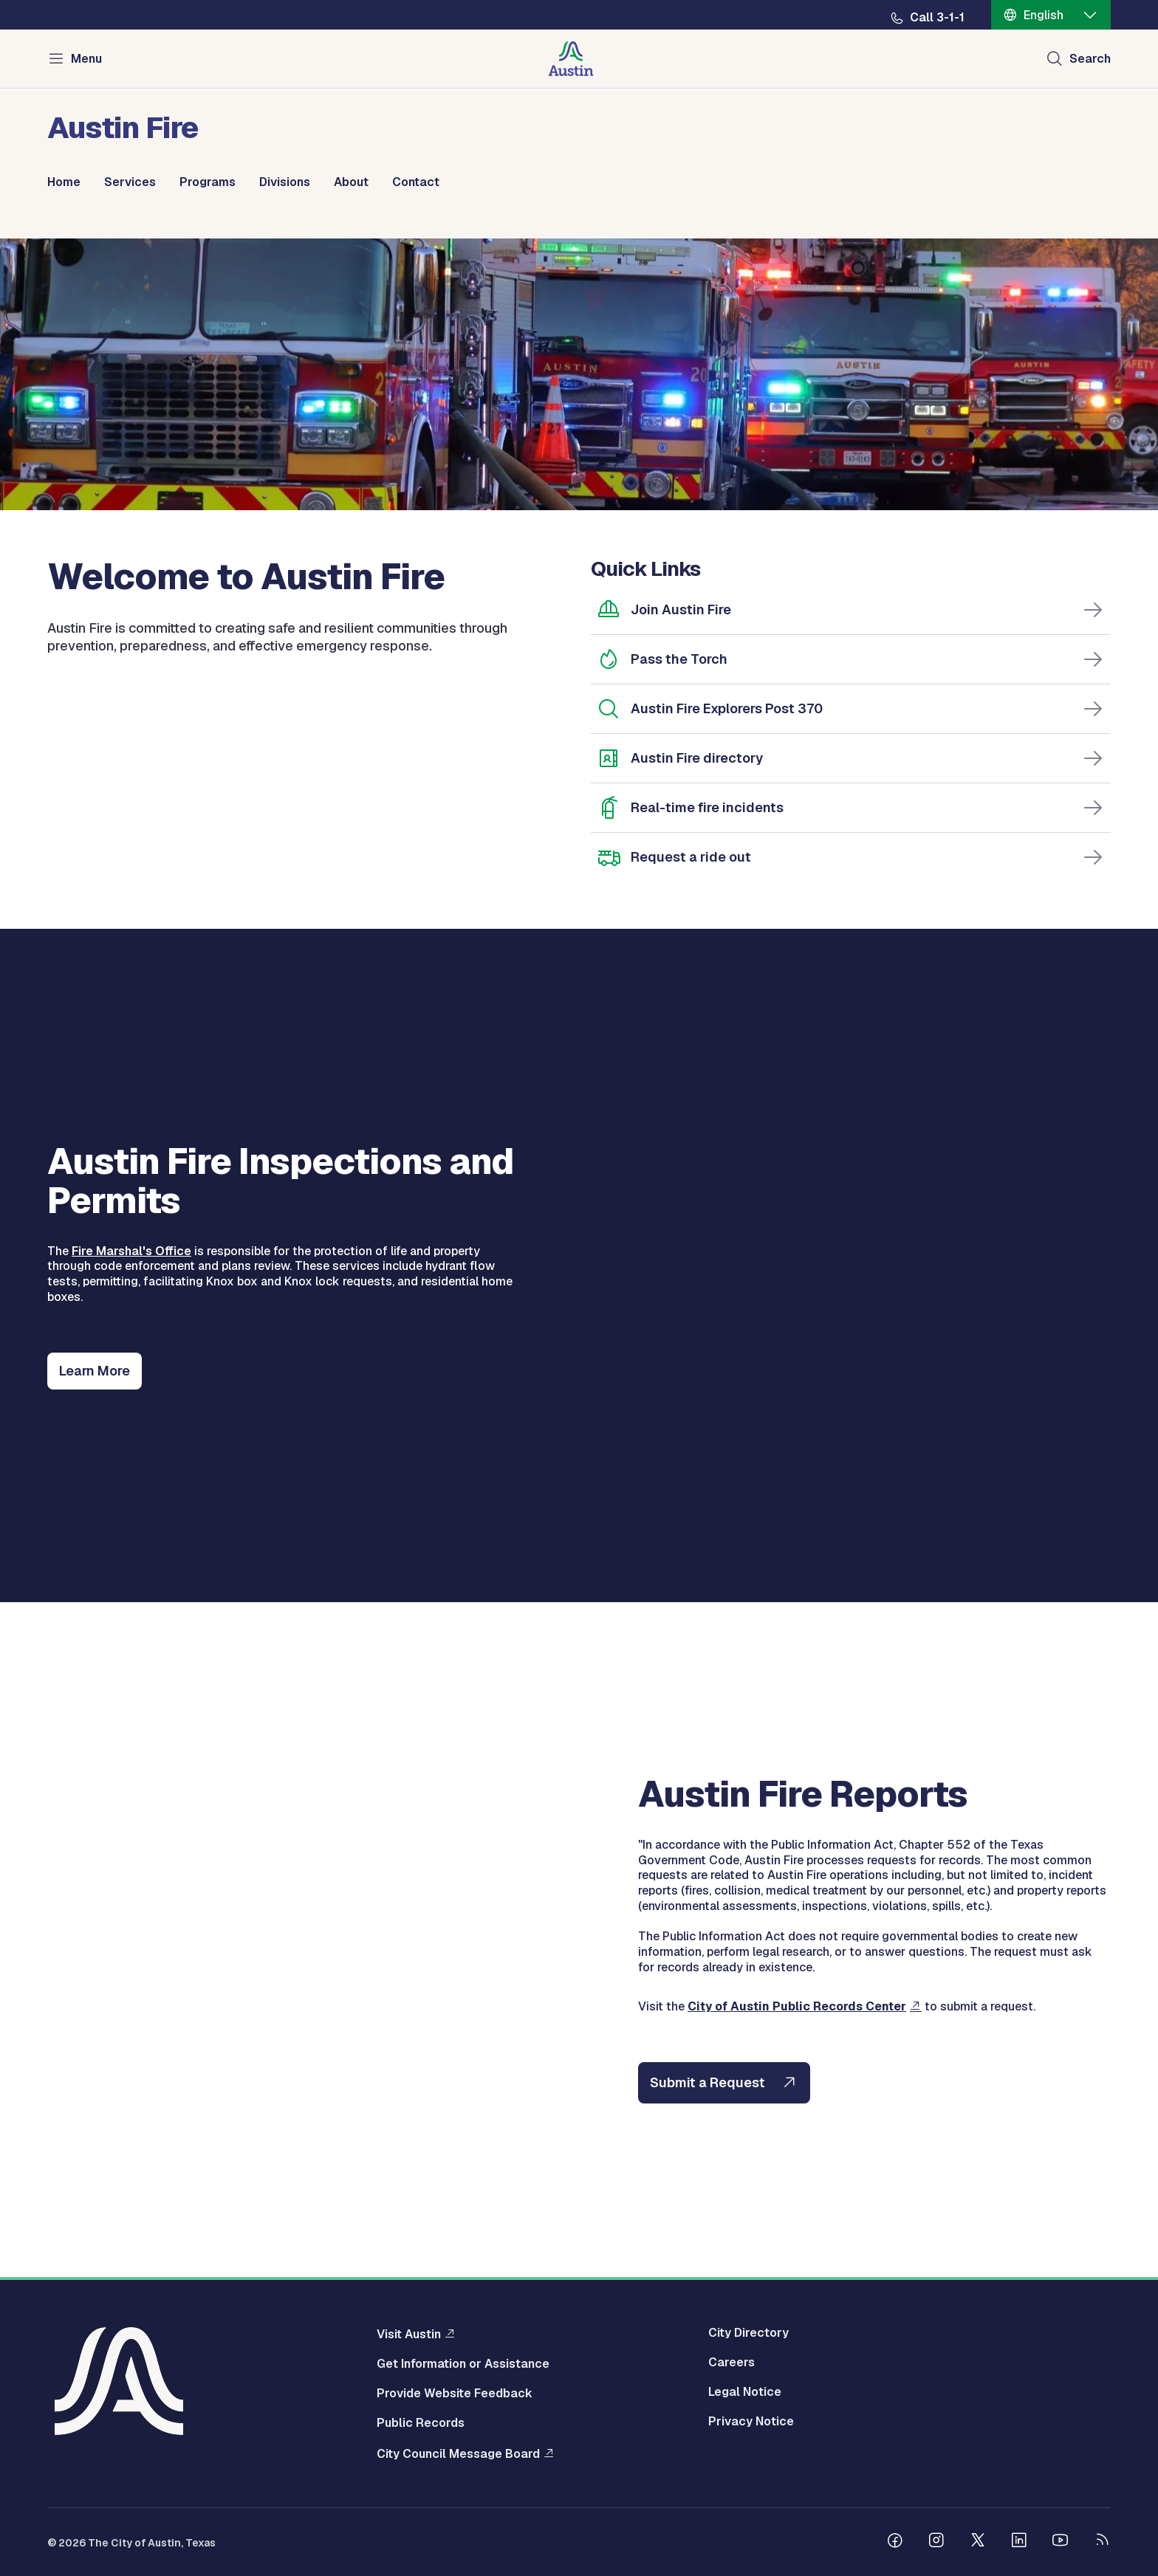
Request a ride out (691, 856)
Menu (86, 58)
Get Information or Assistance (463, 2364)
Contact (415, 182)
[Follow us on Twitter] (978, 2542)
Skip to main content (59, 0)
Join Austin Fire (681, 609)
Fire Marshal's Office (131, 1251)
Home (63, 182)
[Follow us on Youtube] (1060, 2542)
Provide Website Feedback (454, 2394)
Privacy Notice (751, 2422)
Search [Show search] (1090, 58)
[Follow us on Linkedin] (1019, 2542)
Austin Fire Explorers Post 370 (727, 708)
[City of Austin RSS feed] (1102, 2542)
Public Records (421, 2423)
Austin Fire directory (697, 757)
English (1043, 15)
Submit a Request (707, 2082)
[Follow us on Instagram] (936, 2542)
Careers (731, 2363)
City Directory (748, 2333)
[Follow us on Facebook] (895, 2542)
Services (130, 182)
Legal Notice (744, 2392)
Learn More (94, 1370)
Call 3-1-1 (937, 18)
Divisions (284, 182)
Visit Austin (409, 2333)
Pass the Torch (679, 658)
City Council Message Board (458, 2453)
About (351, 182)
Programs (207, 182)
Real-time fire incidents (707, 807)
